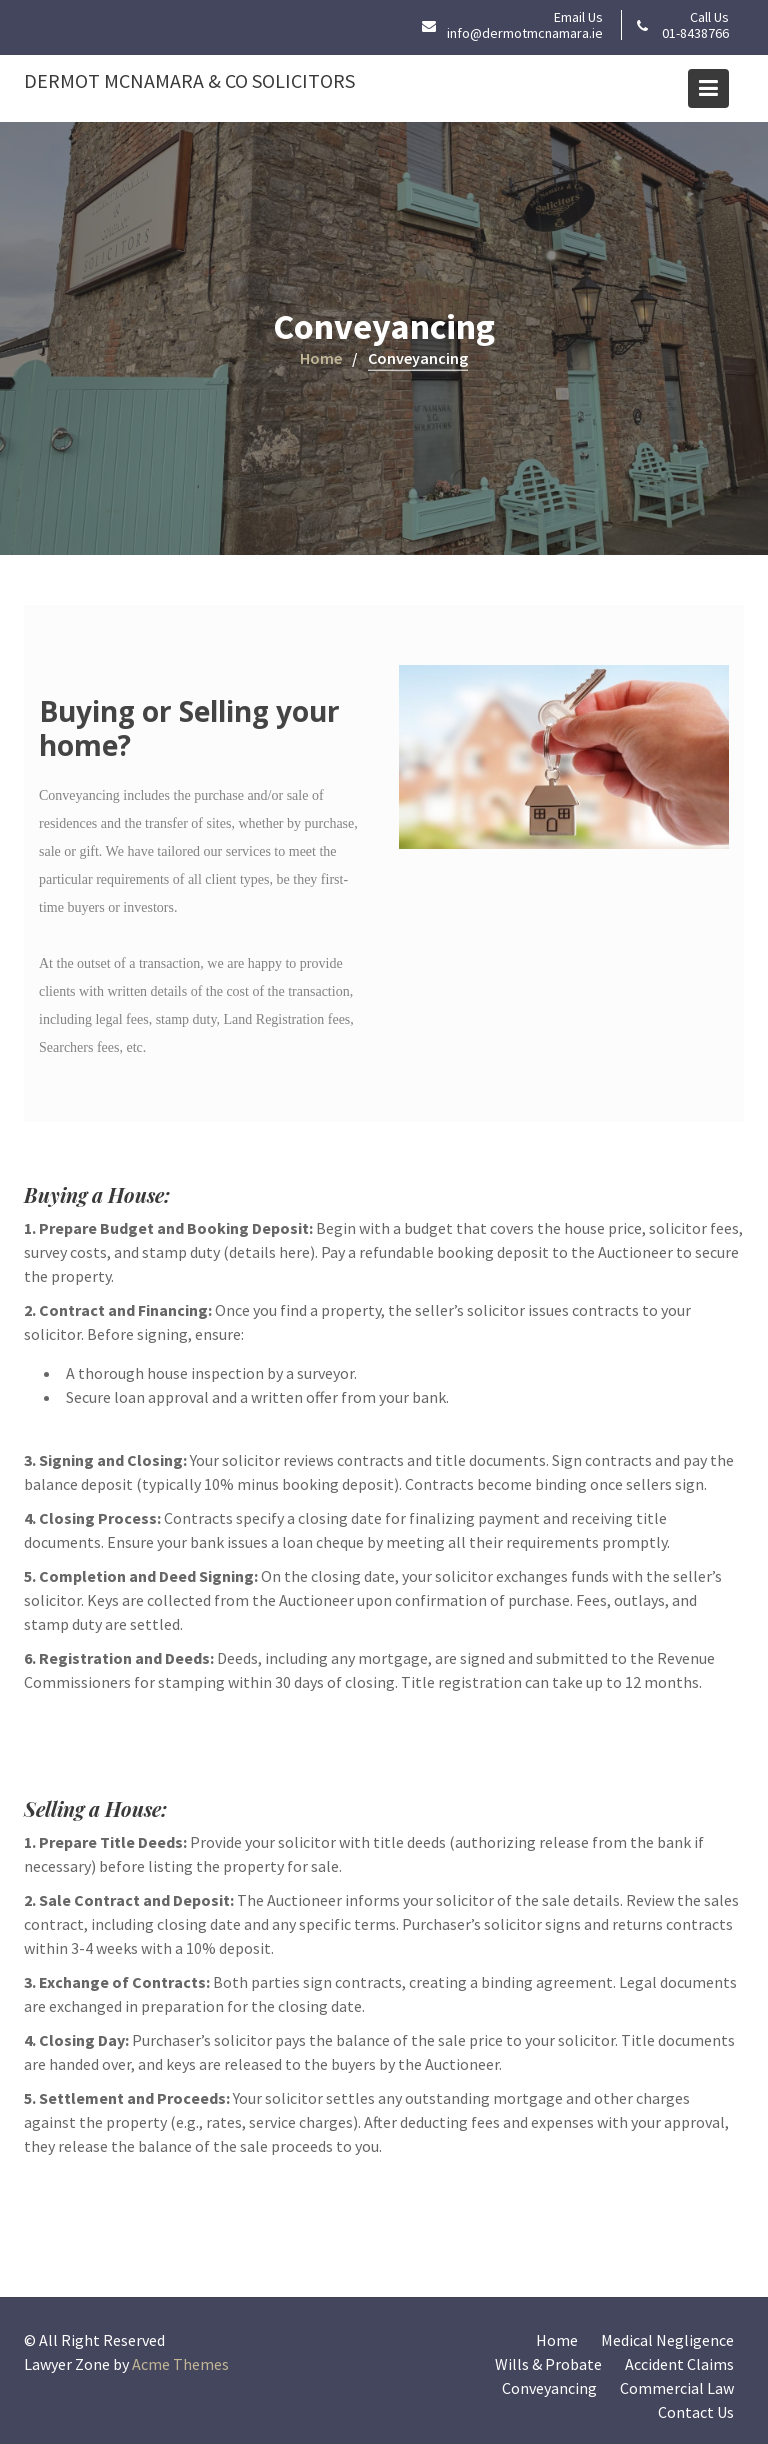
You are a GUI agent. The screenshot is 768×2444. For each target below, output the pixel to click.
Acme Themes (180, 2364)
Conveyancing (549, 2388)
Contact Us (696, 2412)
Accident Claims (679, 2364)
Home (557, 2340)
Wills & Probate (548, 2364)
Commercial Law (677, 2388)
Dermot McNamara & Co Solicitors (189, 80)
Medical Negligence (667, 2340)
